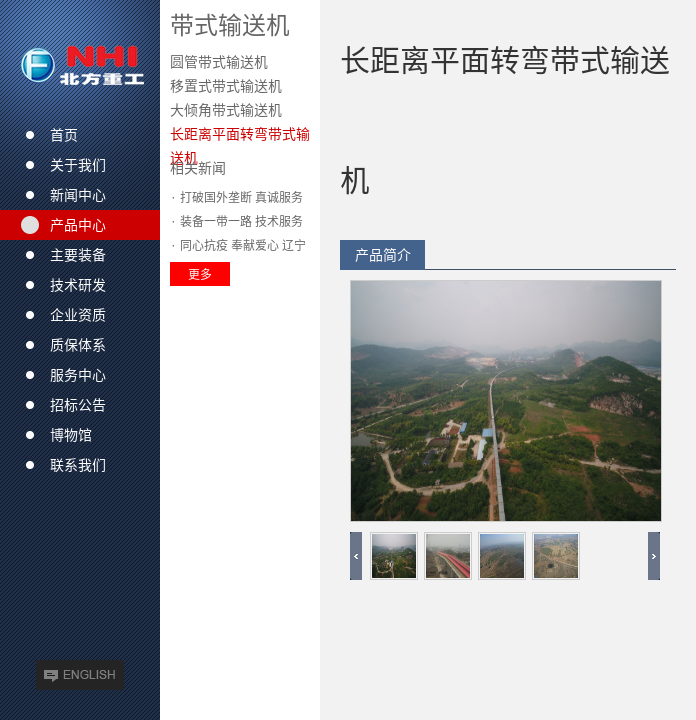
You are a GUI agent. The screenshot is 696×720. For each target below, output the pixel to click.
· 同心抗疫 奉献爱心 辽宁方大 (238, 248)
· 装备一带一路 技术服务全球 (236, 224)
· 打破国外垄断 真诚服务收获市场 (236, 200)
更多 (200, 274)
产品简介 (383, 255)
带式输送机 (230, 25)
